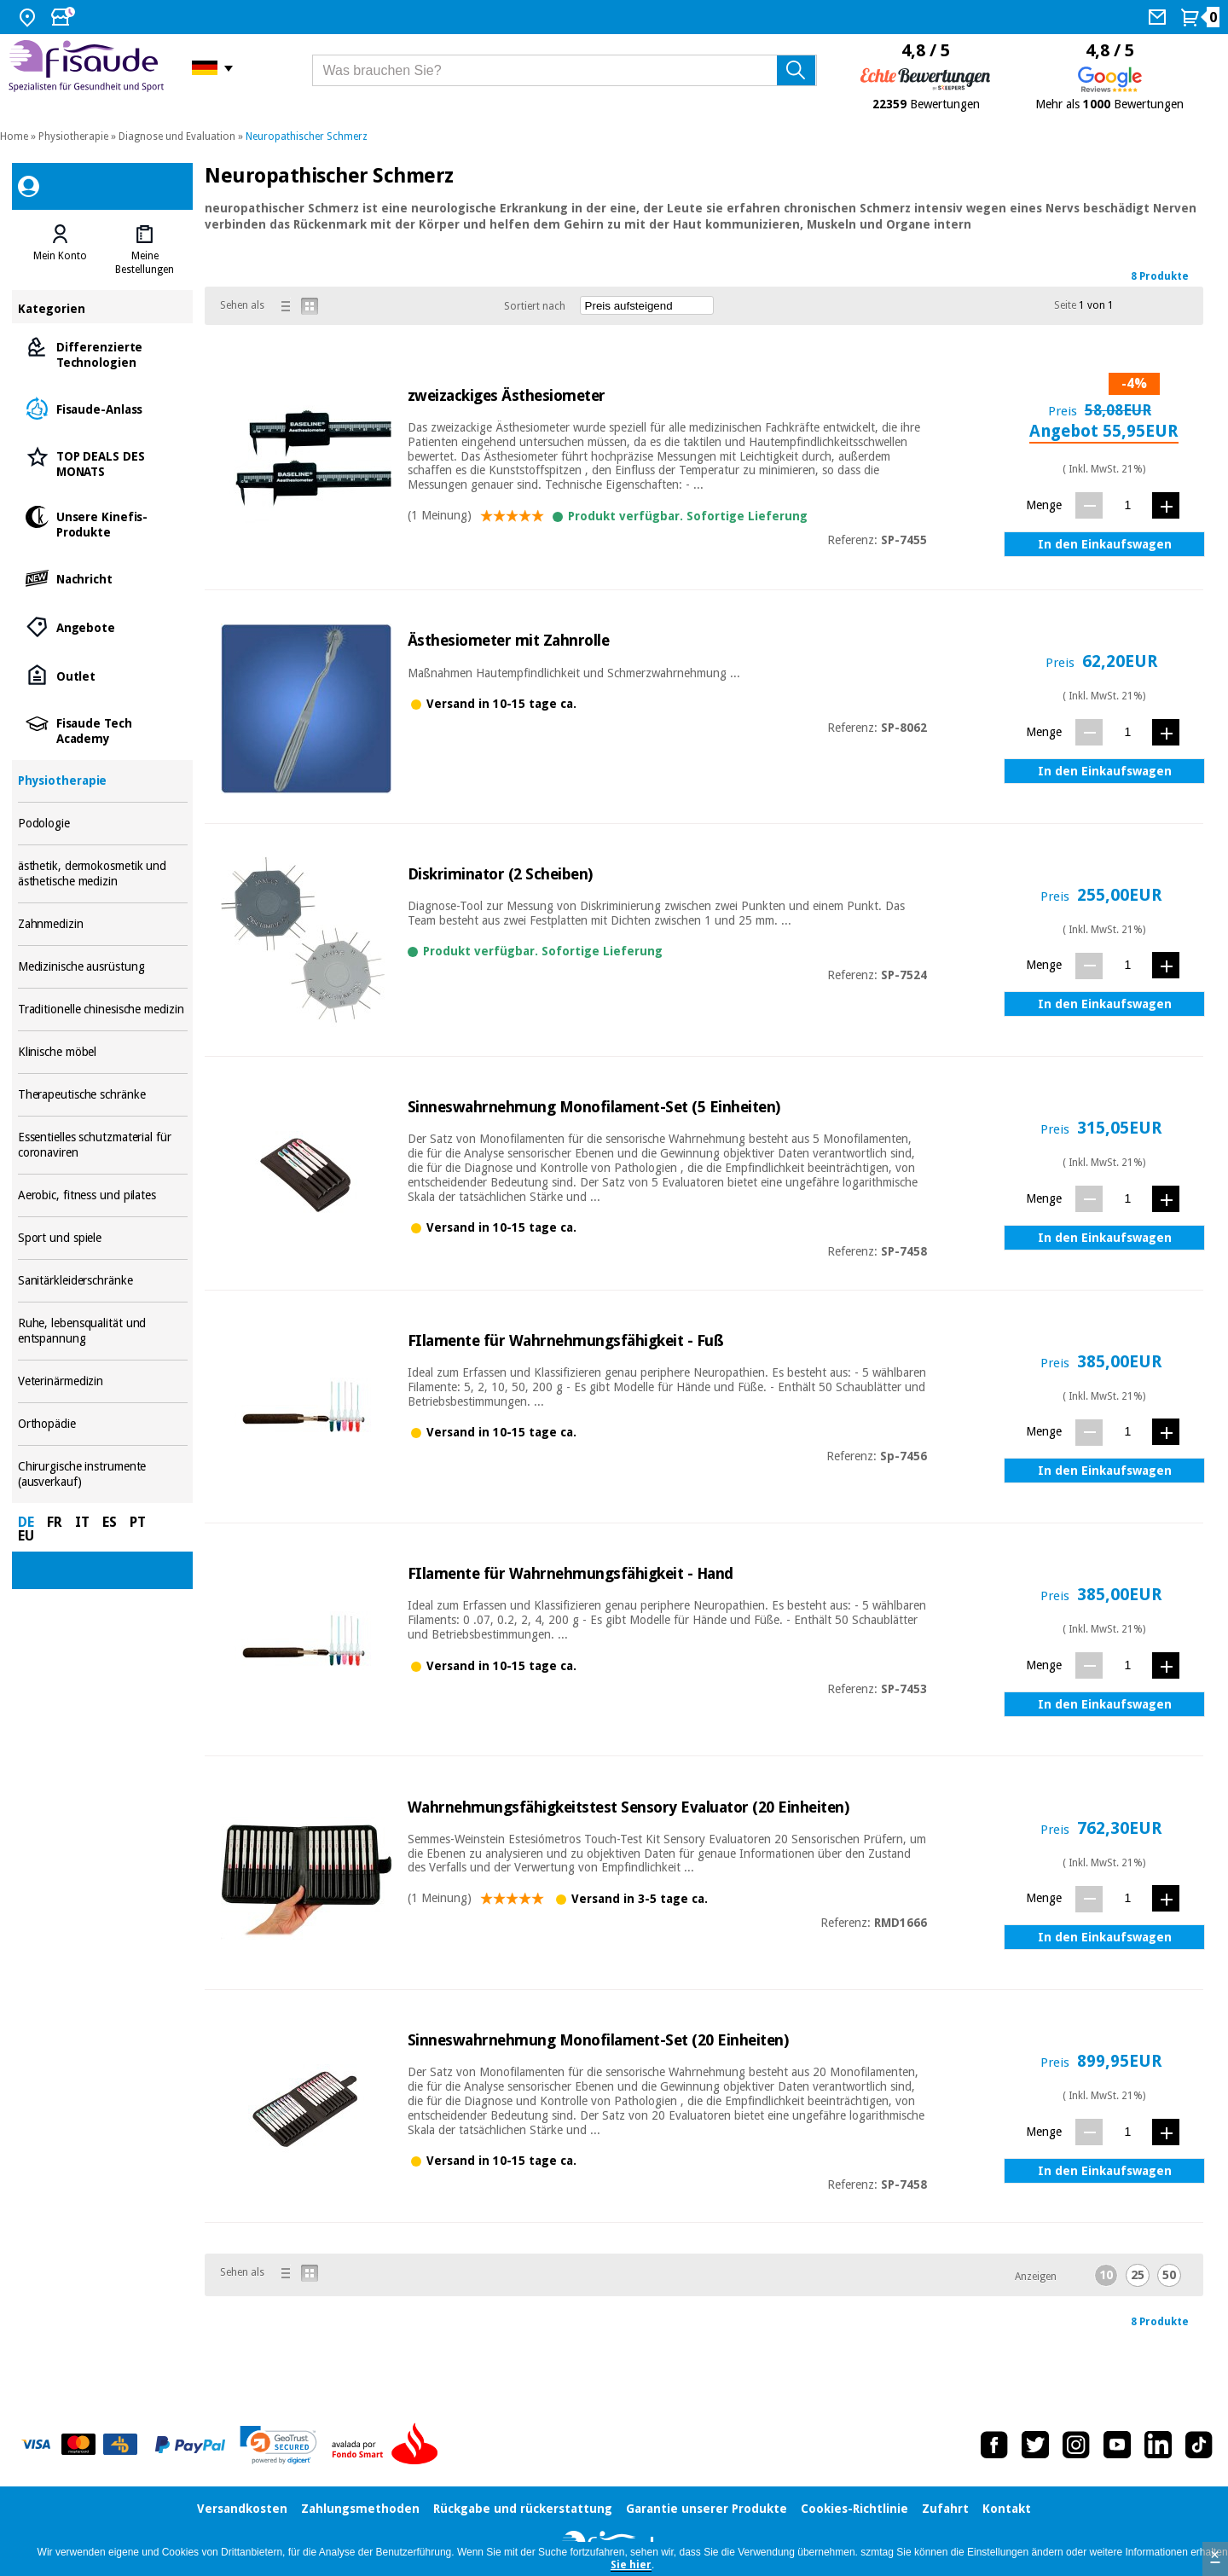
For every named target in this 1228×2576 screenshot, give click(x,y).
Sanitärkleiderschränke (103, 1281)
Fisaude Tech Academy (103, 729)
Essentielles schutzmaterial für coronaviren (103, 1145)
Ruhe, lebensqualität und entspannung (103, 1331)
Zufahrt (945, 2508)
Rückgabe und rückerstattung (522, 2508)
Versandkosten (242, 2508)
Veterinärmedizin (103, 1381)
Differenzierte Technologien (103, 353)
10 (1106, 2275)
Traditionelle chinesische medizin (103, 1009)
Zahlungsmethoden (360, 2508)
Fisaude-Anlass (103, 408)
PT (138, 1522)
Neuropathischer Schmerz (307, 136)
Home (14, 136)
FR (54, 1522)
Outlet (103, 675)
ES (109, 1522)
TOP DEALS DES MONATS (103, 462)
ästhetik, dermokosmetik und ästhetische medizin (103, 873)
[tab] (60, 250)
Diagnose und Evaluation (177, 136)
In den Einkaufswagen (1105, 544)
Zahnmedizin (103, 924)
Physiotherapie (73, 136)
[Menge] (1127, 504)
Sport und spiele (103, 1238)
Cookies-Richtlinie (854, 2508)
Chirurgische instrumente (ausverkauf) (103, 1474)
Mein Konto (60, 256)
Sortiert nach (534, 306)
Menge (1044, 505)
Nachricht (103, 578)
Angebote (103, 626)
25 (1137, 2275)
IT (82, 1522)
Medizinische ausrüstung (103, 967)
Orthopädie (103, 1424)
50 (1169, 2275)
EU (26, 1536)
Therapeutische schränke (103, 1095)
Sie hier (631, 2565)
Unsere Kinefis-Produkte (103, 523)
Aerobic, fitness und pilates (103, 1195)
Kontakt (1006, 2508)
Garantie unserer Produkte (706, 2508)
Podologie (103, 823)
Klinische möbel (103, 1052)
